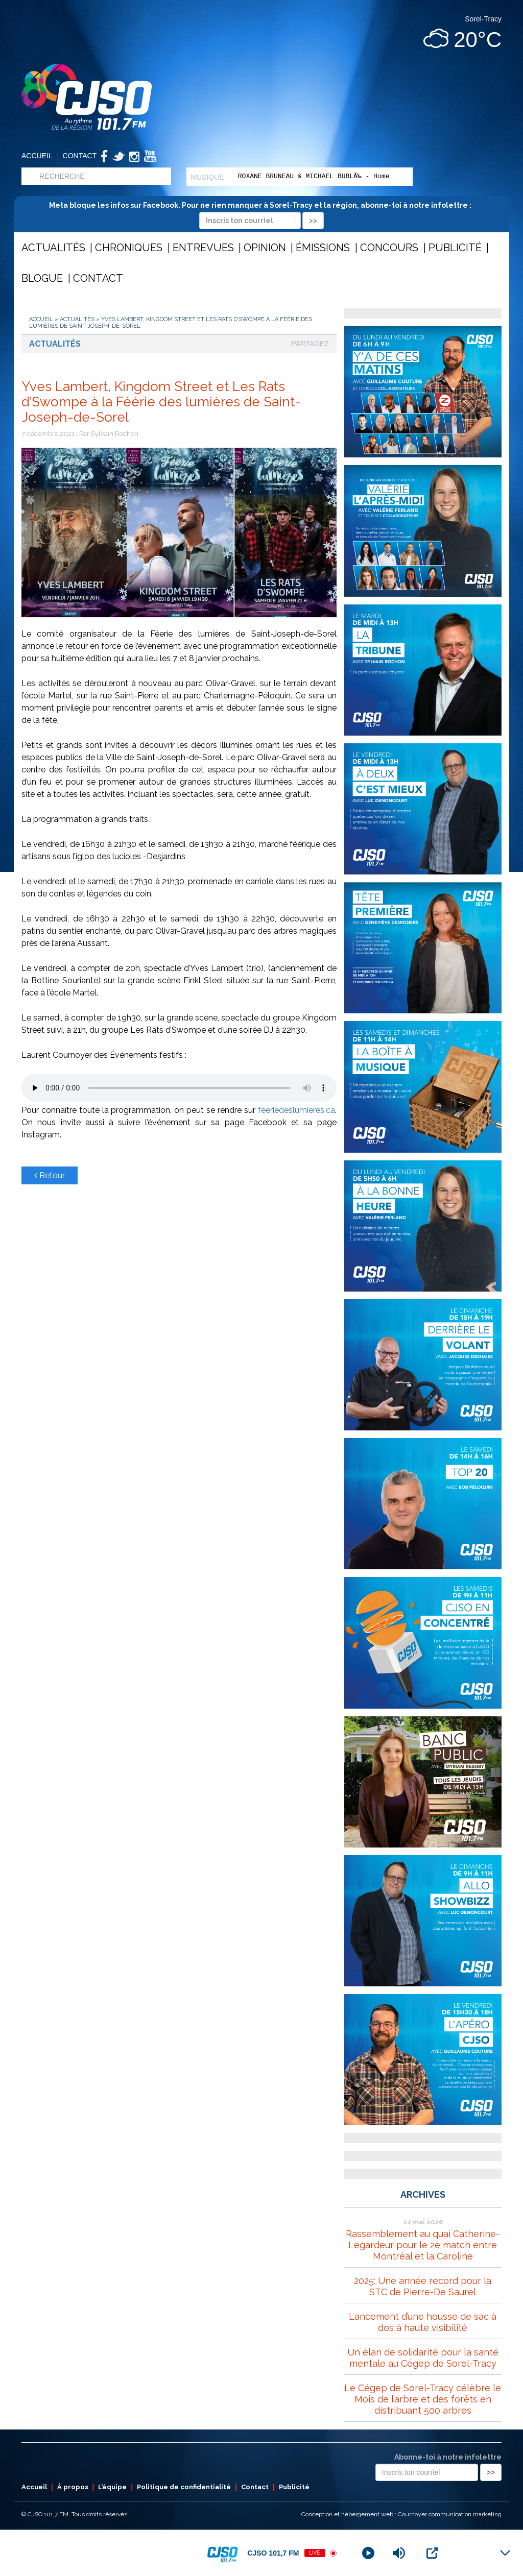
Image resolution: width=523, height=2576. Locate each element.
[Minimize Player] (505, 2553)
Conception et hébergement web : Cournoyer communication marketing (401, 2514)
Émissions (323, 247)
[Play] (368, 2553)
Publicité (455, 247)
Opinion (265, 247)
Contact (80, 156)
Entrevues (203, 247)
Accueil (37, 156)
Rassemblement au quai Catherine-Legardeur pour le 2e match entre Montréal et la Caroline (423, 2245)
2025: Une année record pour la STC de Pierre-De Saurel (422, 2286)
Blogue (42, 278)
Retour (49, 1175)
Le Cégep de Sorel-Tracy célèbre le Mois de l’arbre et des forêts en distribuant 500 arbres (422, 2399)
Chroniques (128, 247)
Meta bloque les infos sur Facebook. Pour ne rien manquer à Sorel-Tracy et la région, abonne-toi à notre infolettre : (261, 212)
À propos (72, 2487)
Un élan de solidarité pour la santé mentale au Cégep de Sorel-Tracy (422, 2358)
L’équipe (112, 2487)
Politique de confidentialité (184, 2487)
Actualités (53, 247)
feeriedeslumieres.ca (296, 1110)
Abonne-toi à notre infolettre (448, 2457)
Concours (389, 247)
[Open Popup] (432, 2553)
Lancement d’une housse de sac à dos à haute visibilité (422, 2322)
